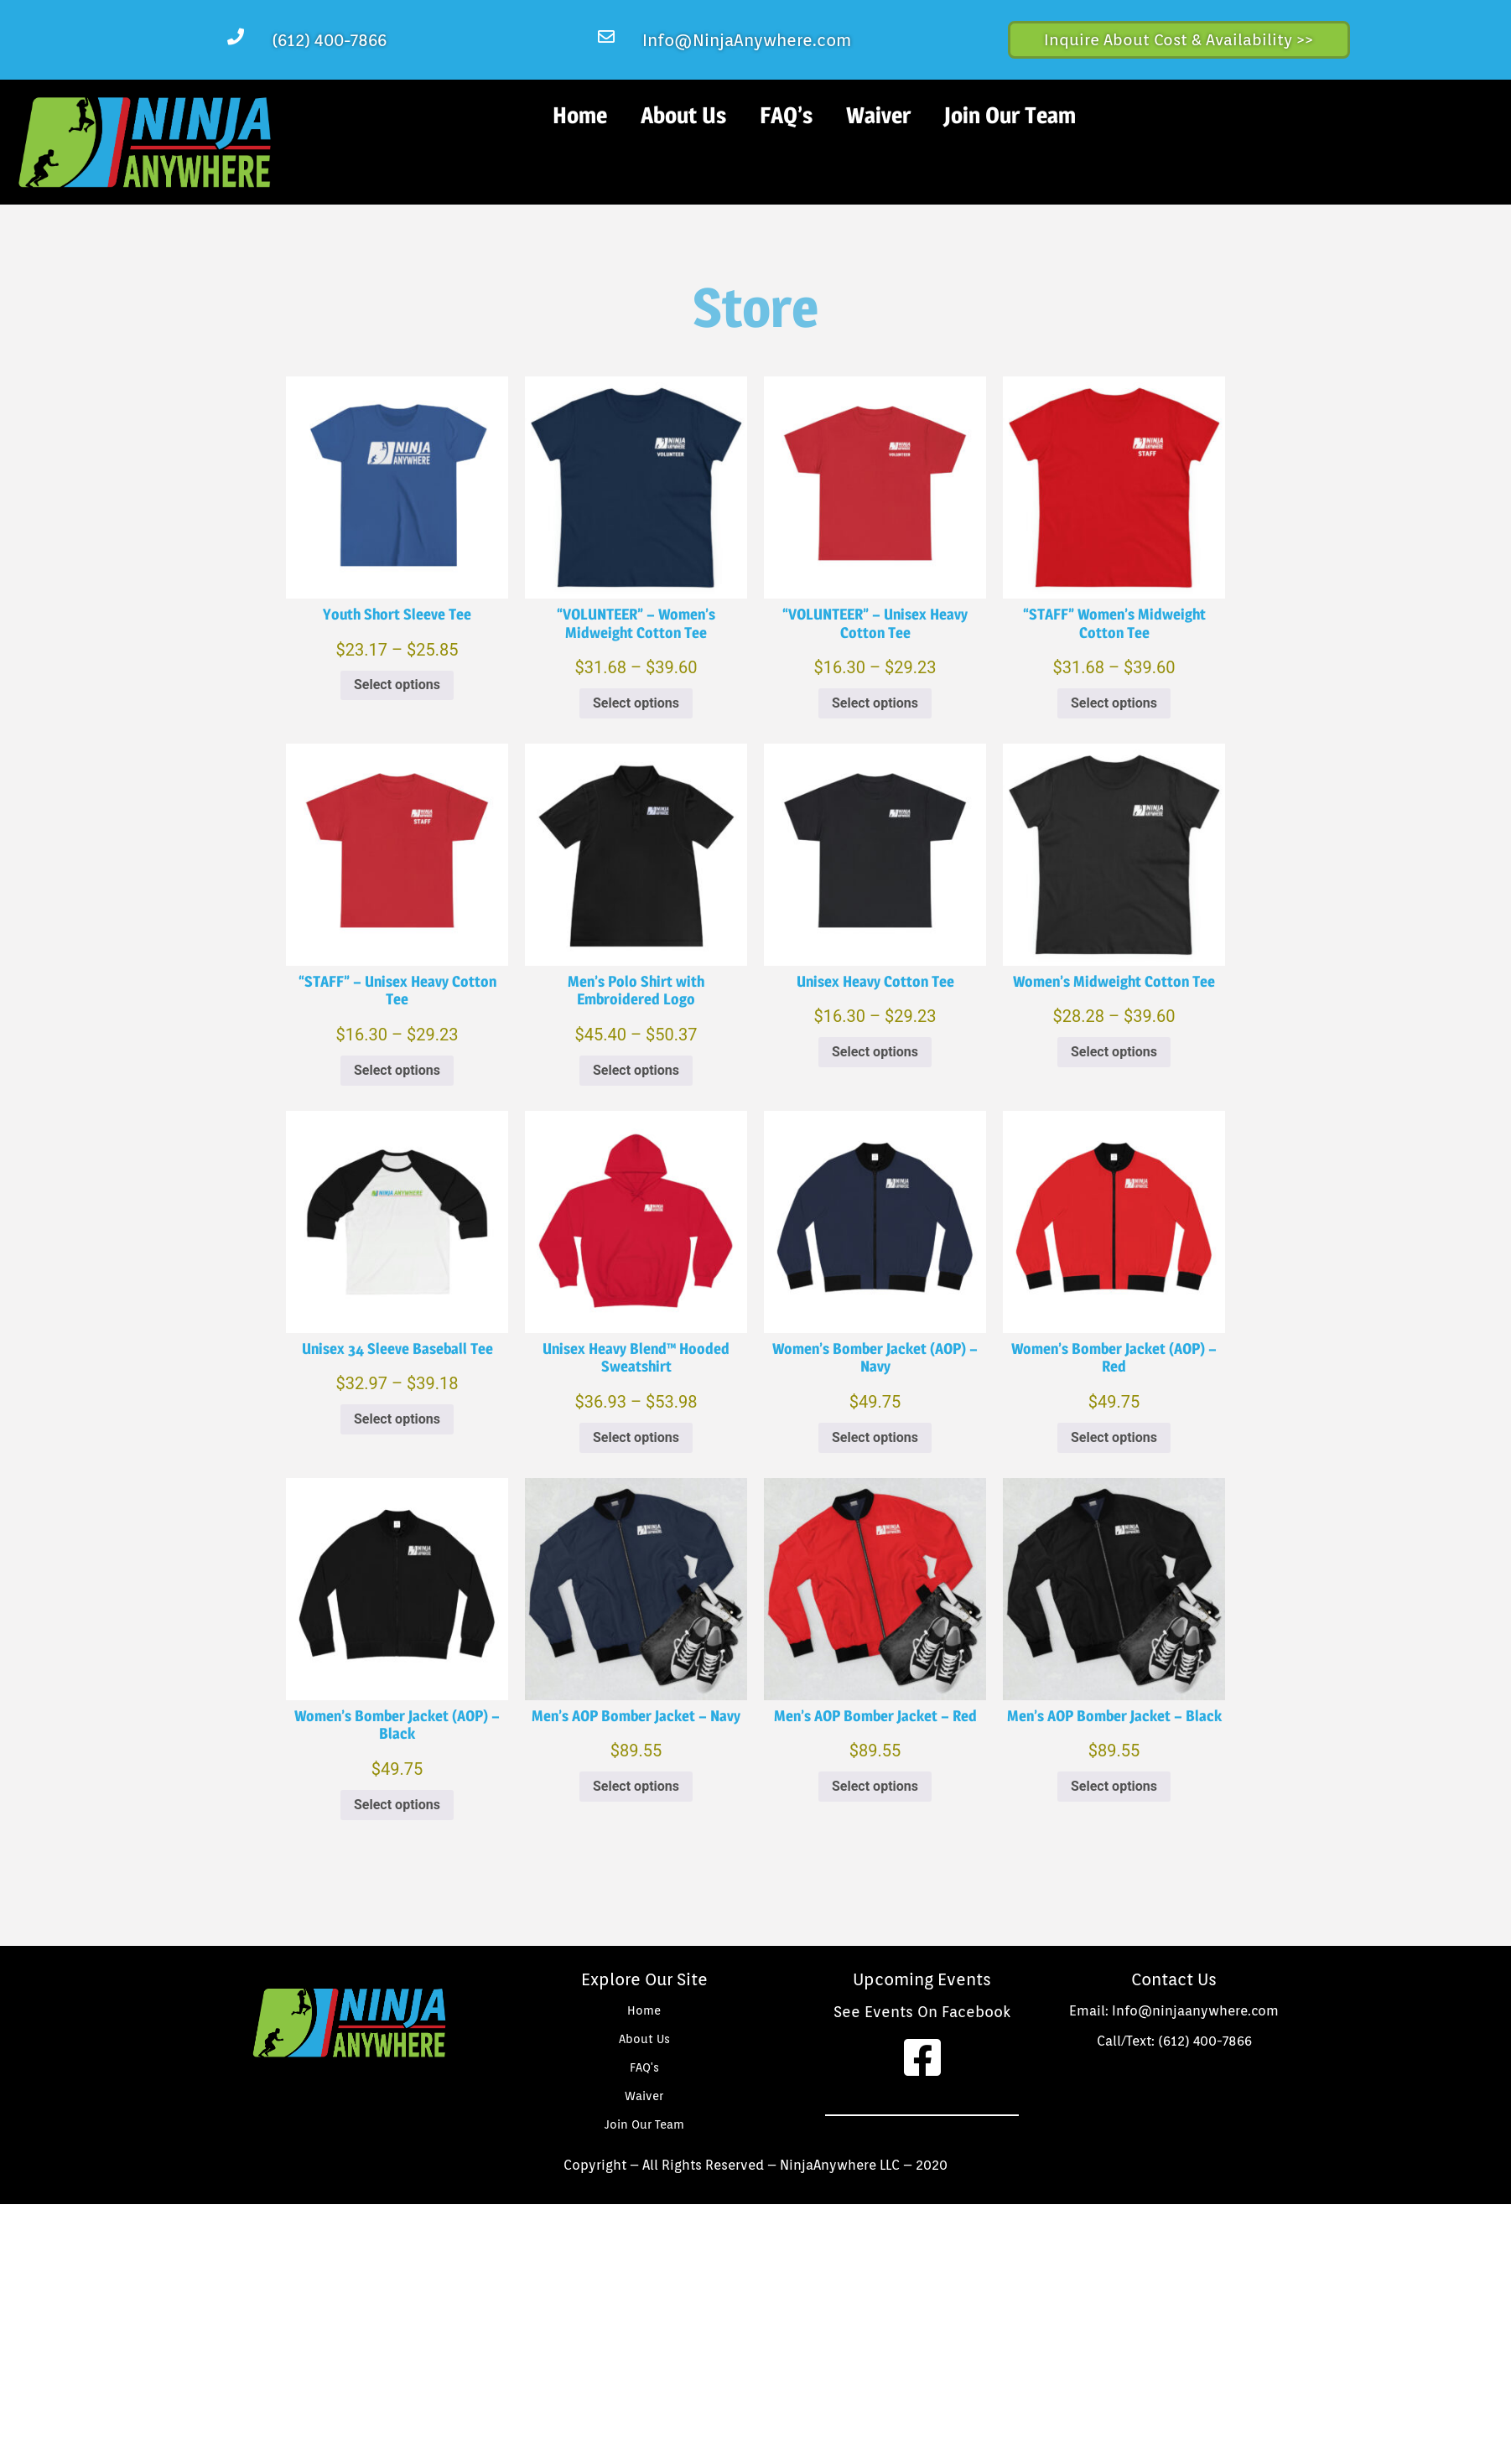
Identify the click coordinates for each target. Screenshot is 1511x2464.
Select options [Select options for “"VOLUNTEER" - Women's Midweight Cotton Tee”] (636, 703)
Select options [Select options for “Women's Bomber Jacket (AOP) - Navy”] (875, 1437)
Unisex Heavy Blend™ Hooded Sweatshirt (636, 1358)
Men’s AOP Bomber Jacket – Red (875, 1716)
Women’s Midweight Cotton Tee (1114, 981)
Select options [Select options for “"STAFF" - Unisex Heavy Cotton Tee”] (397, 1070)
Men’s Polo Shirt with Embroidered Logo (636, 991)
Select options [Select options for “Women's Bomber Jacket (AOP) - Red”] (1114, 1437)
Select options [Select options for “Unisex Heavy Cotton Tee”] (875, 1052)
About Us (683, 115)
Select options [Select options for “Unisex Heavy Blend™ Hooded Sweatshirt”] (636, 1437)
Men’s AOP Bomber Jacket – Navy (636, 1716)
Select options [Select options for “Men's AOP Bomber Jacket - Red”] (875, 1786)
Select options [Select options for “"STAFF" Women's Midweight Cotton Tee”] (1114, 703)
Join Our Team (1010, 115)
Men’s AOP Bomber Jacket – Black (1114, 1716)
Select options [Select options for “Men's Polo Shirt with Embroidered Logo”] (636, 1070)
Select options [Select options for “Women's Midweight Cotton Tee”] (1114, 1052)
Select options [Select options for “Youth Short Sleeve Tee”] (397, 685)
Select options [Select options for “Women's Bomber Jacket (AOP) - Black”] (397, 1805)
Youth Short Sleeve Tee (397, 614)
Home (580, 115)
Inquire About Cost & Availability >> (1178, 39)
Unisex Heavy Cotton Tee (875, 981)
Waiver (878, 115)
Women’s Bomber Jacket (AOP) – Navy (875, 1358)
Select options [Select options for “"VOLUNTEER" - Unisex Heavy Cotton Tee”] (875, 703)
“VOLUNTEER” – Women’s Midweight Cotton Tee (636, 623)
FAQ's (644, 2067)
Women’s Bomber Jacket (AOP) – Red (1114, 1358)
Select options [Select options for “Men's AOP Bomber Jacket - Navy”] (636, 1786)
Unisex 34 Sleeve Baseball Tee (397, 1348)
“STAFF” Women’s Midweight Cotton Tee (1114, 623)
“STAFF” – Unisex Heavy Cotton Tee (397, 991)
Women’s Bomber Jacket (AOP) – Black (397, 1725)
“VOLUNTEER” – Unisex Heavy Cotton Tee (875, 623)
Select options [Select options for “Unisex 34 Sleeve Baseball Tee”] (397, 1419)
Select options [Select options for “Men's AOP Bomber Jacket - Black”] (1114, 1786)
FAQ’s (786, 115)
